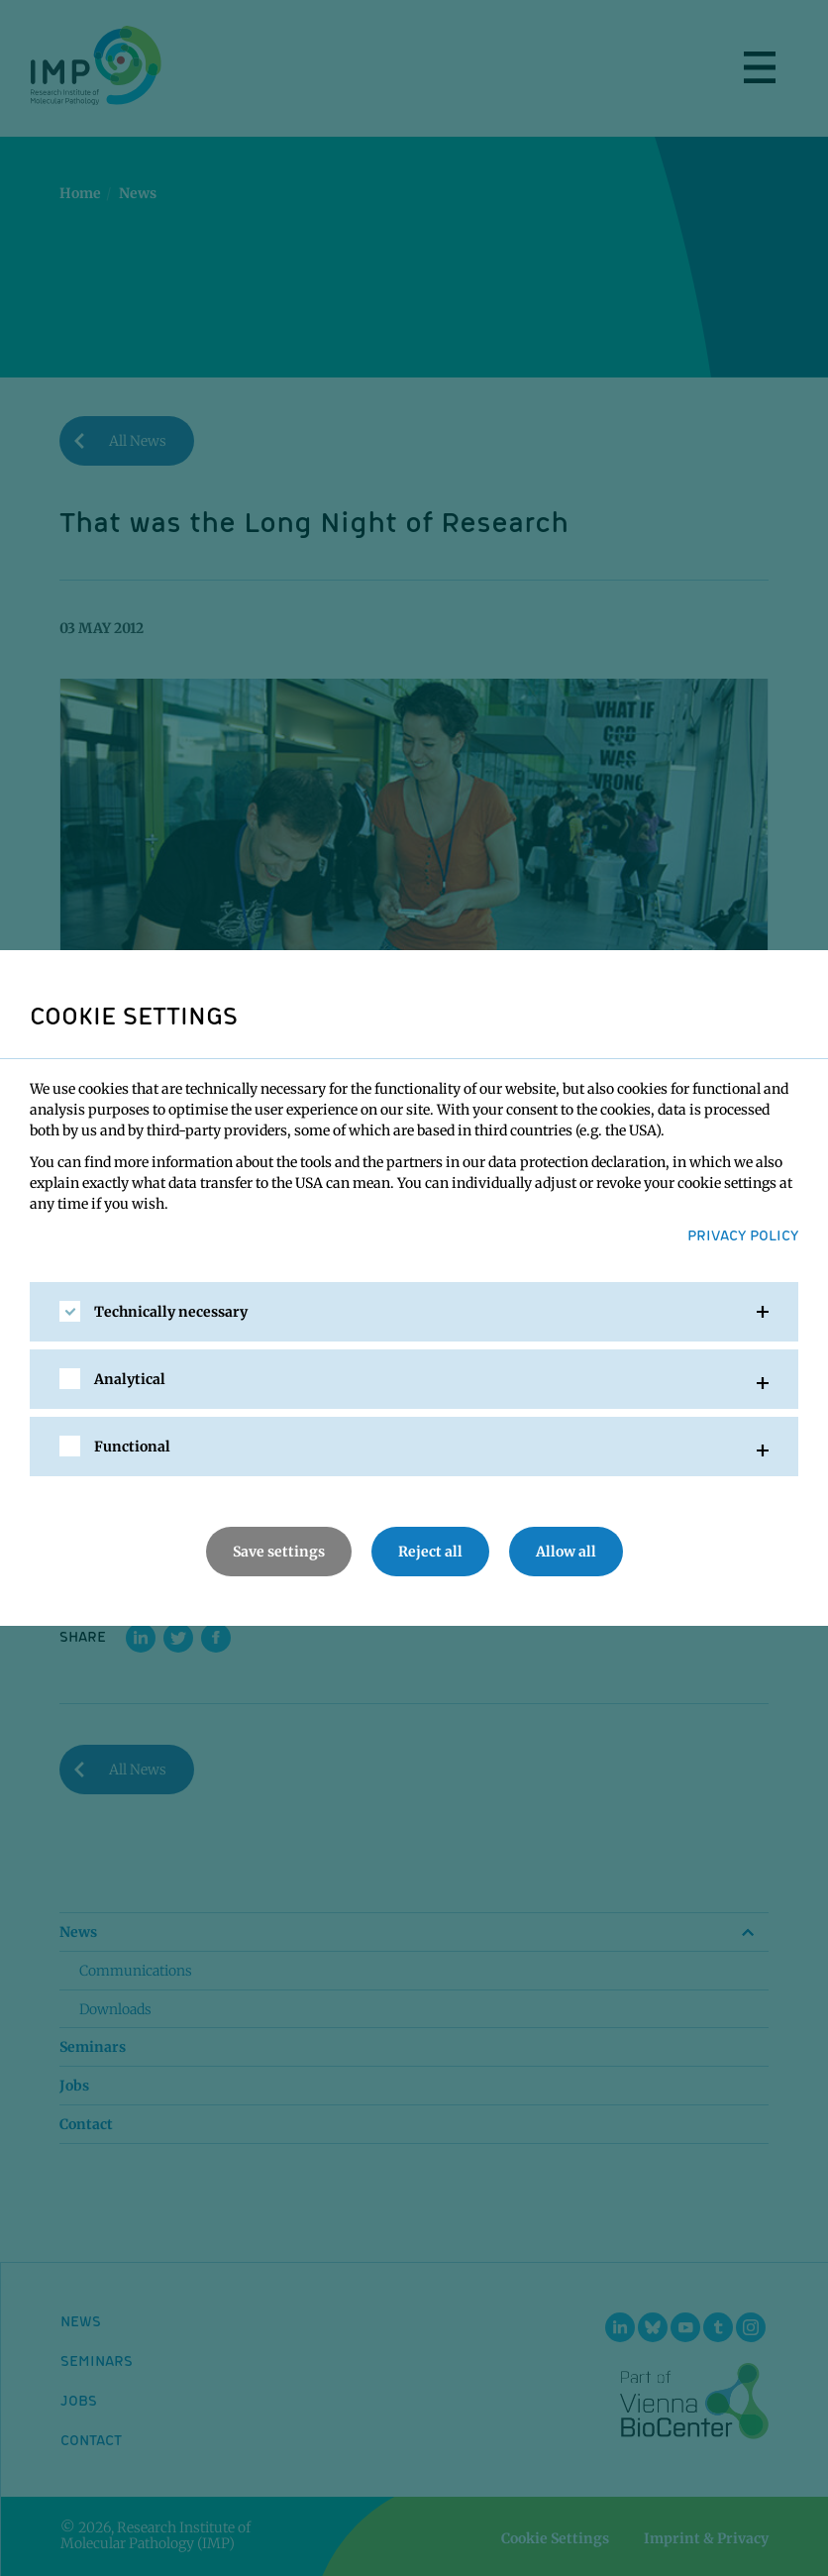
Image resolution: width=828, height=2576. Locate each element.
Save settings (279, 1551)
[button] (414, 1312)
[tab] (414, 1312)
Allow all (566, 1551)
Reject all (430, 1551)
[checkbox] (69, 1311)
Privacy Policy (742, 1234)
